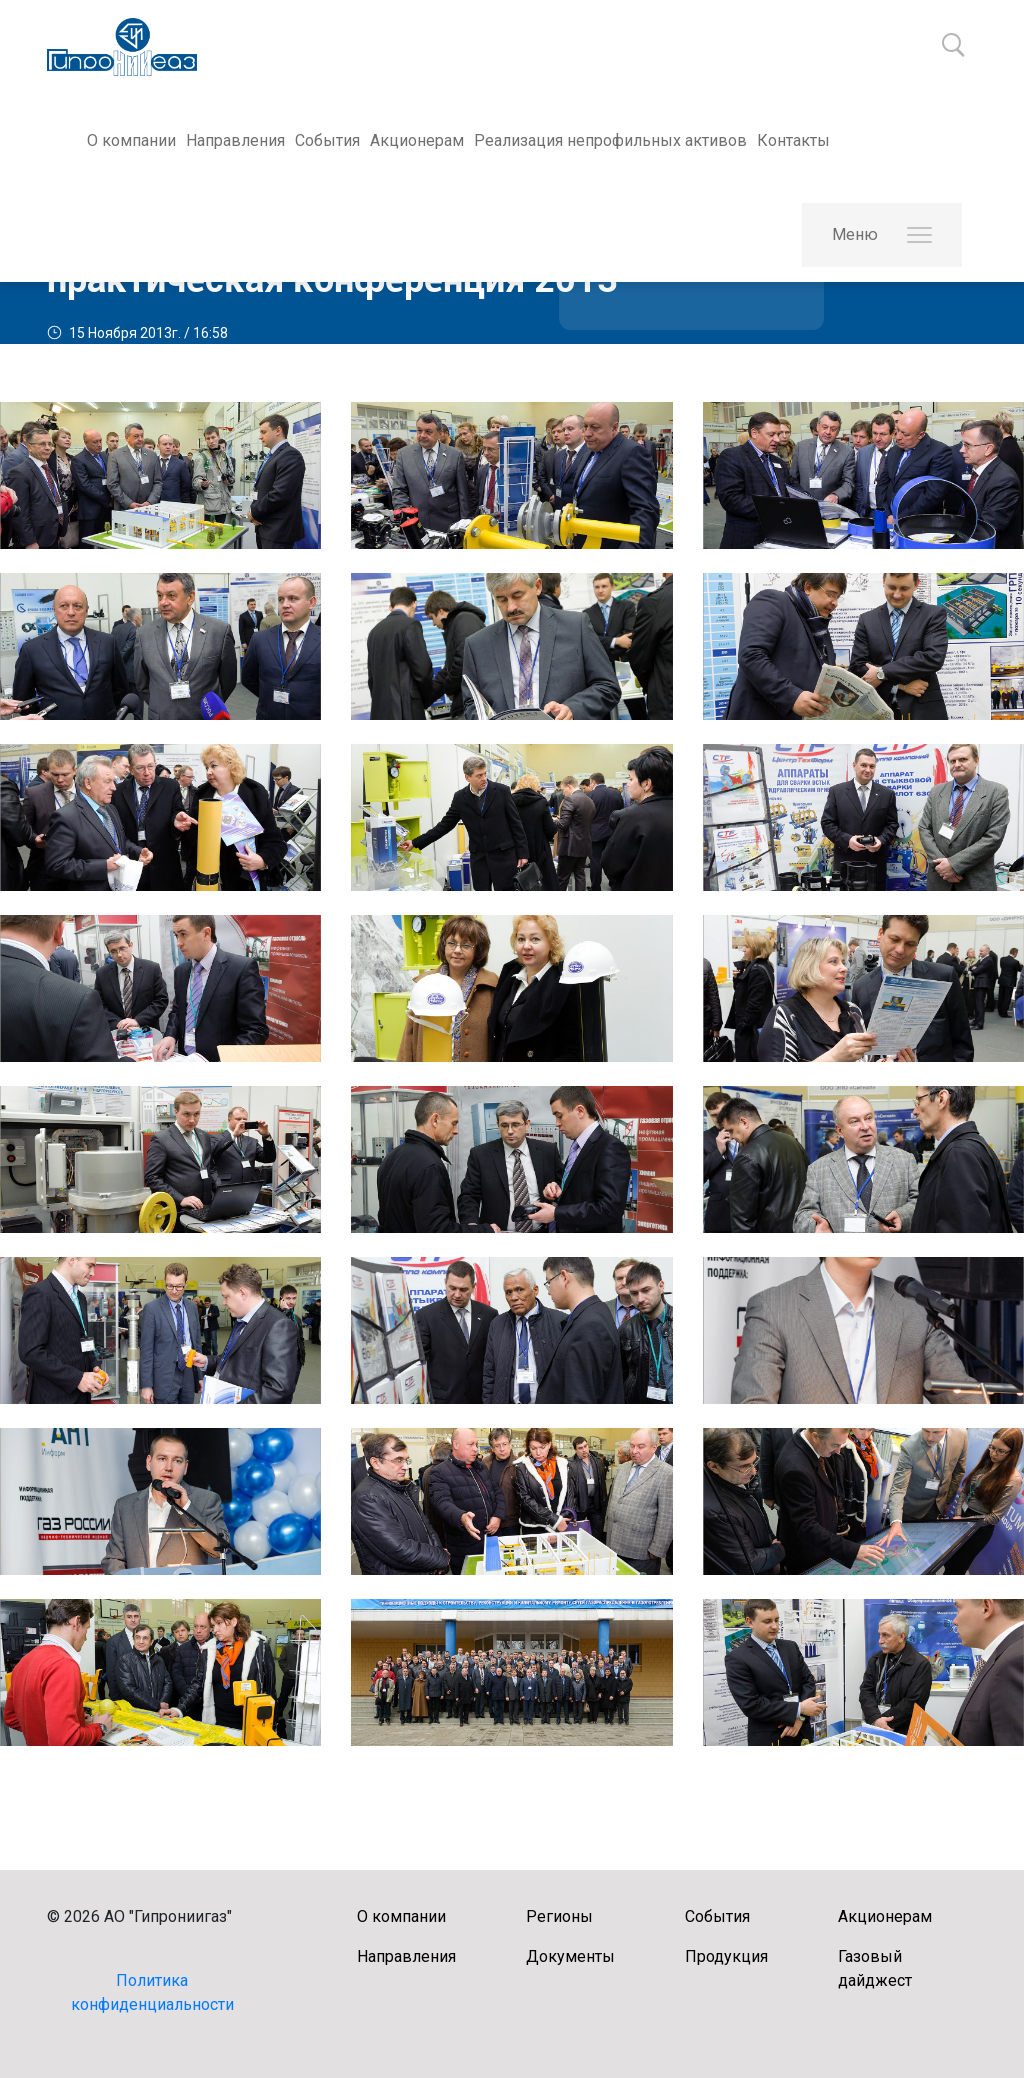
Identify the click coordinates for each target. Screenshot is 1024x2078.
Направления (235, 140)
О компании (131, 140)
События (327, 140)
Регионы (559, 1916)
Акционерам (417, 140)
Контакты (793, 140)
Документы (570, 1956)
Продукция (726, 1956)
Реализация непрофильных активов (610, 140)
